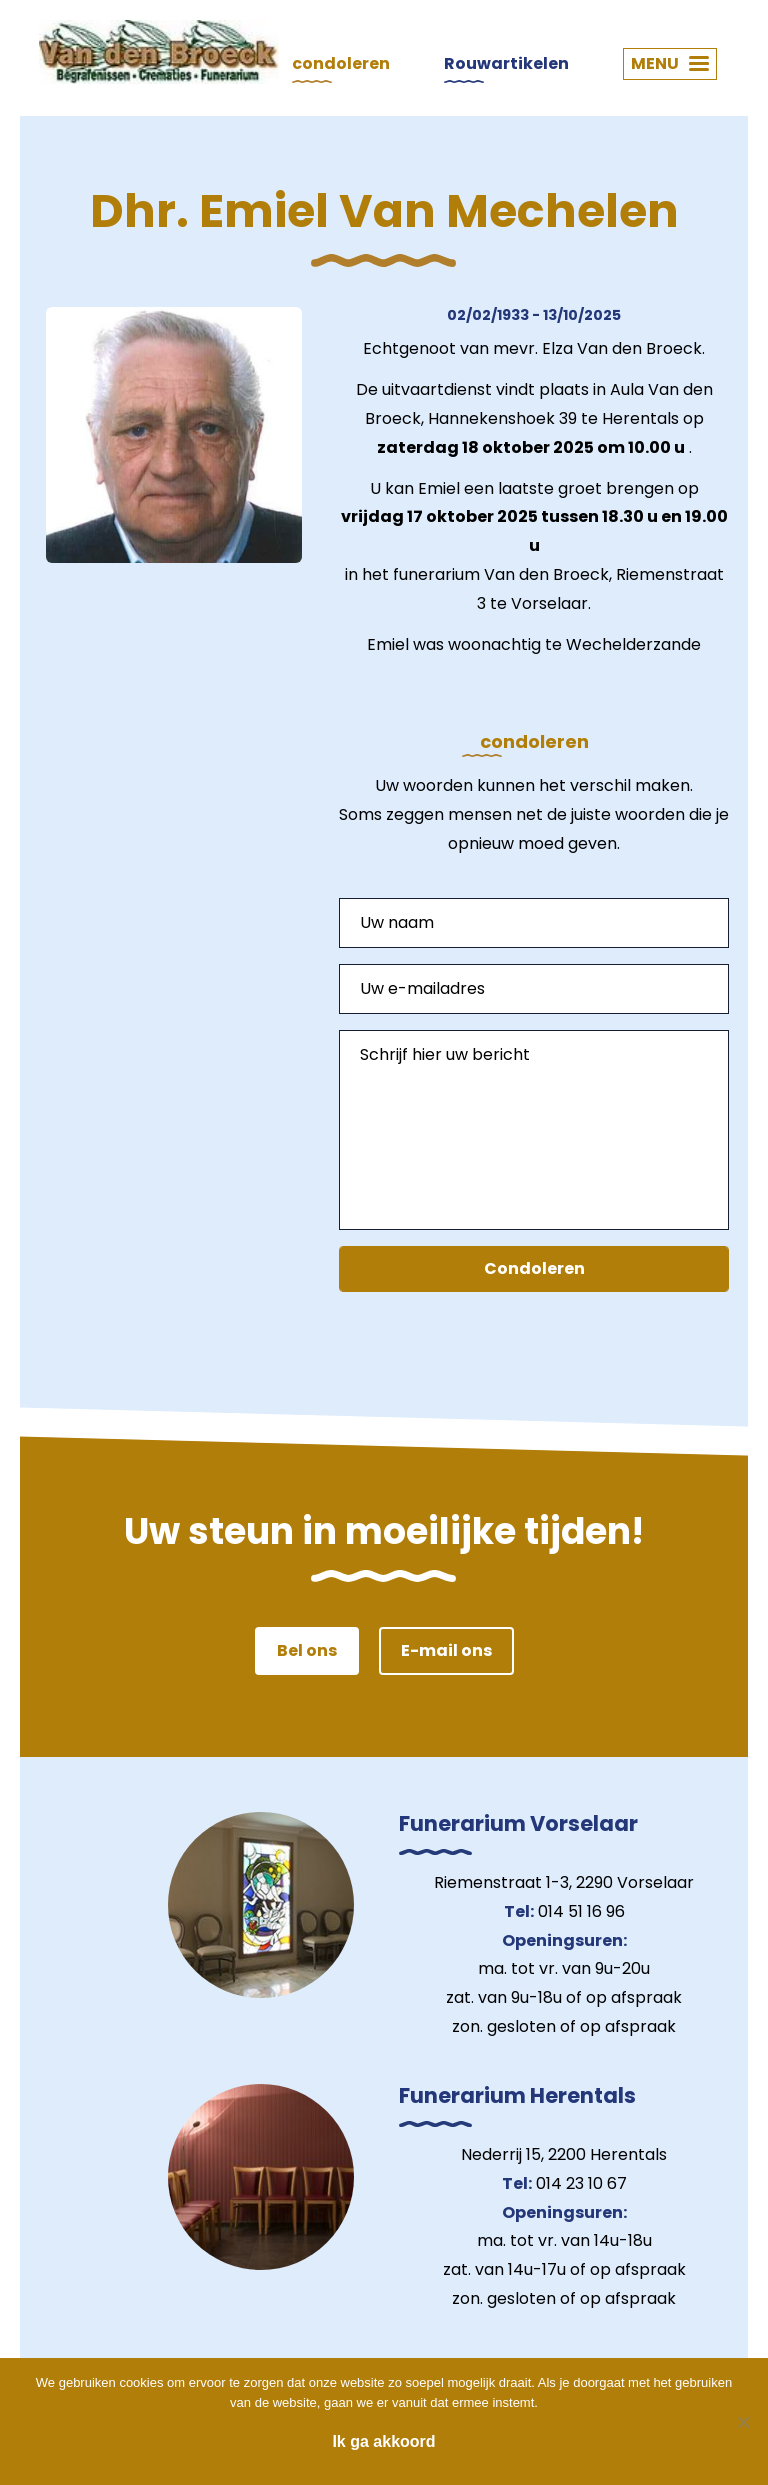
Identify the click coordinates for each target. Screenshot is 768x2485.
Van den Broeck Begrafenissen (159, 52)
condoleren (341, 63)
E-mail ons (446, 1650)
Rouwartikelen (506, 63)
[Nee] (743, 2422)
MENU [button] (670, 63)
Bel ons (307, 1650)
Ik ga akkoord (383, 2441)
